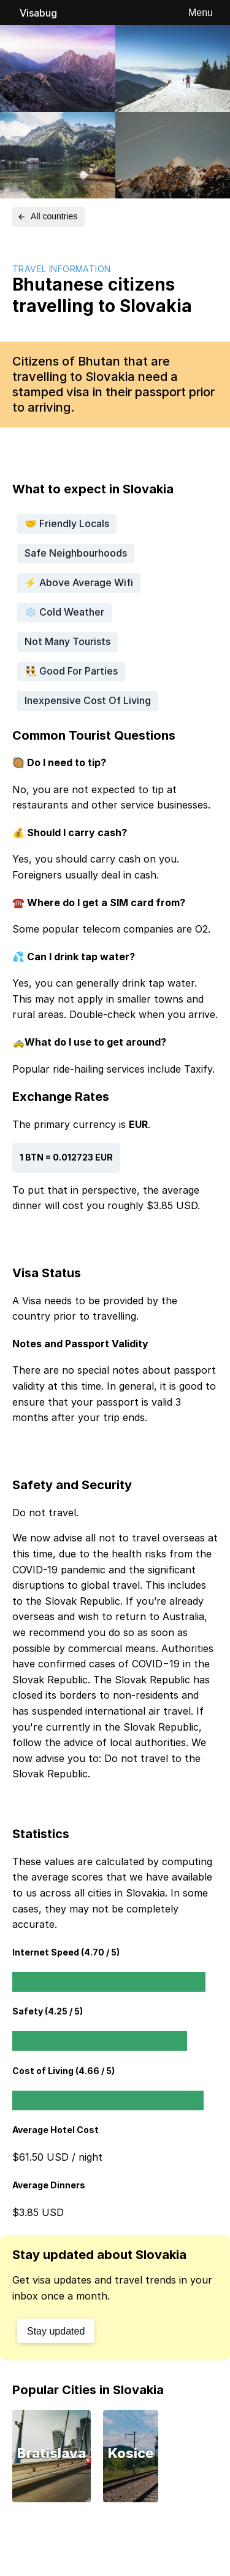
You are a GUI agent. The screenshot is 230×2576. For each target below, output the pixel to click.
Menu (200, 12)
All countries (47, 216)
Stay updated (56, 2331)
